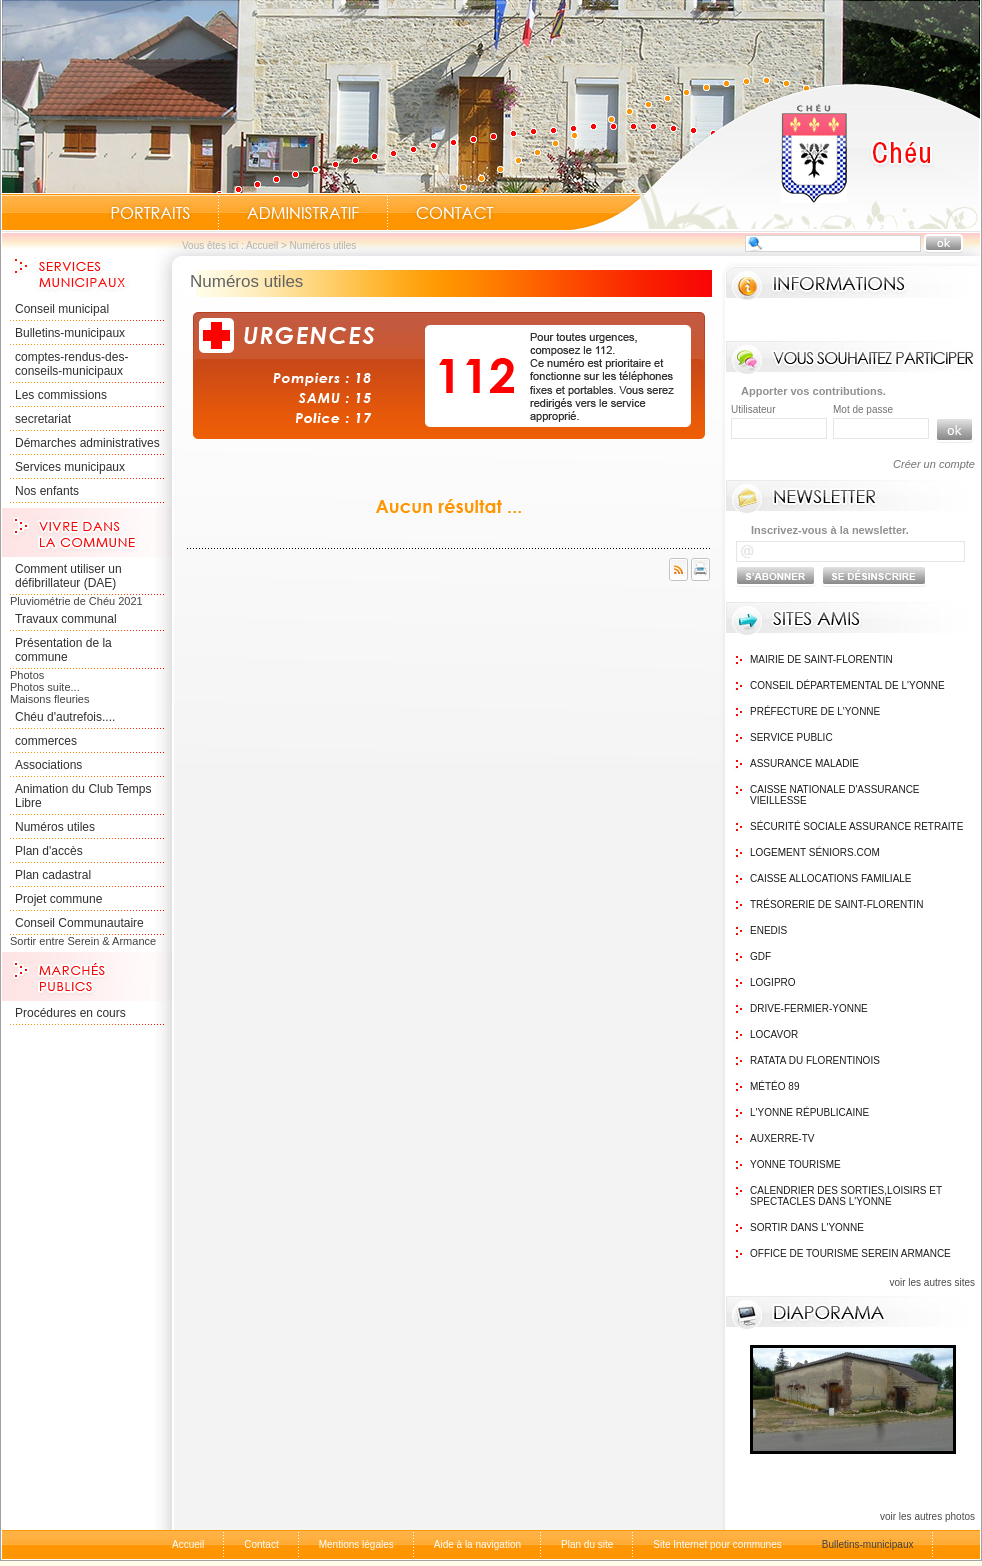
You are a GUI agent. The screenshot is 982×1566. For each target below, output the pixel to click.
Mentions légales (356, 1544)
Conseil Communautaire (79, 923)
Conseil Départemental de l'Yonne (847, 685)
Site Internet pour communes (717, 1544)
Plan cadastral (53, 875)
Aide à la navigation (477, 1544)
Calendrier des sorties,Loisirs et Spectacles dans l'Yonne (846, 1196)
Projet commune (58, 899)
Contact (455, 213)
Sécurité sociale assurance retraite (856, 826)
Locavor (774, 1034)
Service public (791, 737)
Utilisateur (753, 409)
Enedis (768, 930)
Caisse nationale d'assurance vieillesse (835, 795)
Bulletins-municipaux (70, 333)
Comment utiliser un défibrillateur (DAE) (68, 576)
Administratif (303, 213)
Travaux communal (66, 619)
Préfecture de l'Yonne (815, 711)
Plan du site (587, 1544)
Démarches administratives (87, 443)
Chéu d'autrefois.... (65, 717)
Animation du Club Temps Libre (83, 796)
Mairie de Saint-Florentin (821, 659)
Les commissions (61, 395)
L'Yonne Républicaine (809, 1112)
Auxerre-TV (782, 1138)
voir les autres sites (932, 1282)
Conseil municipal (62, 309)
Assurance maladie (804, 763)
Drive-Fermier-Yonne (809, 1008)
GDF (760, 956)
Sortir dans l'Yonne (807, 1227)
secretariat (43, 419)
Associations (48, 765)
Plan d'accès (49, 851)
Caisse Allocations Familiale (831, 878)
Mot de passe (863, 409)
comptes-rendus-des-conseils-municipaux (71, 364)
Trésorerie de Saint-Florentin (836, 904)
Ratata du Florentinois (815, 1060)
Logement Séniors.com (815, 852)
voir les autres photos (927, 1516)
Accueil (775, 156)
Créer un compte (934, 464)
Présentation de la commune (63, 650)
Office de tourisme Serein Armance (850, 1253)
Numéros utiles (55, 827)
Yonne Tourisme (795, 1164)
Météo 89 (774, 1086)
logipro (773, 982)
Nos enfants (47, 491)
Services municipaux (70, 467)
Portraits (150, 213)
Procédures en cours (70, 1013)
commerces (46, 741)
